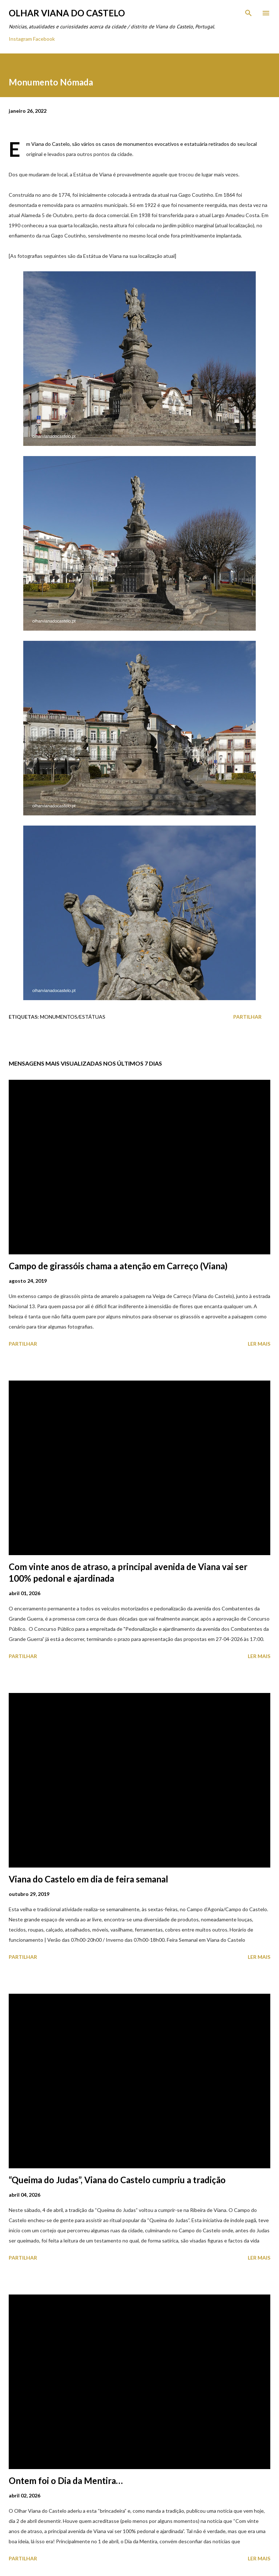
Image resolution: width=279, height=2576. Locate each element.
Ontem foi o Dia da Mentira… (66, 2480)
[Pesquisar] (248, 13)
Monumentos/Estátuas (72, 1017)
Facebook (44, 39)
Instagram (20, 39)
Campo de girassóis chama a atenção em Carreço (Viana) (118, 1266)
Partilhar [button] (247, 1017)
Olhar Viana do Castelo (67, 13)
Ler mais (259, 1344)
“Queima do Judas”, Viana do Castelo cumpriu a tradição (117, 2179)
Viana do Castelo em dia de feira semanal (88, 1879)
